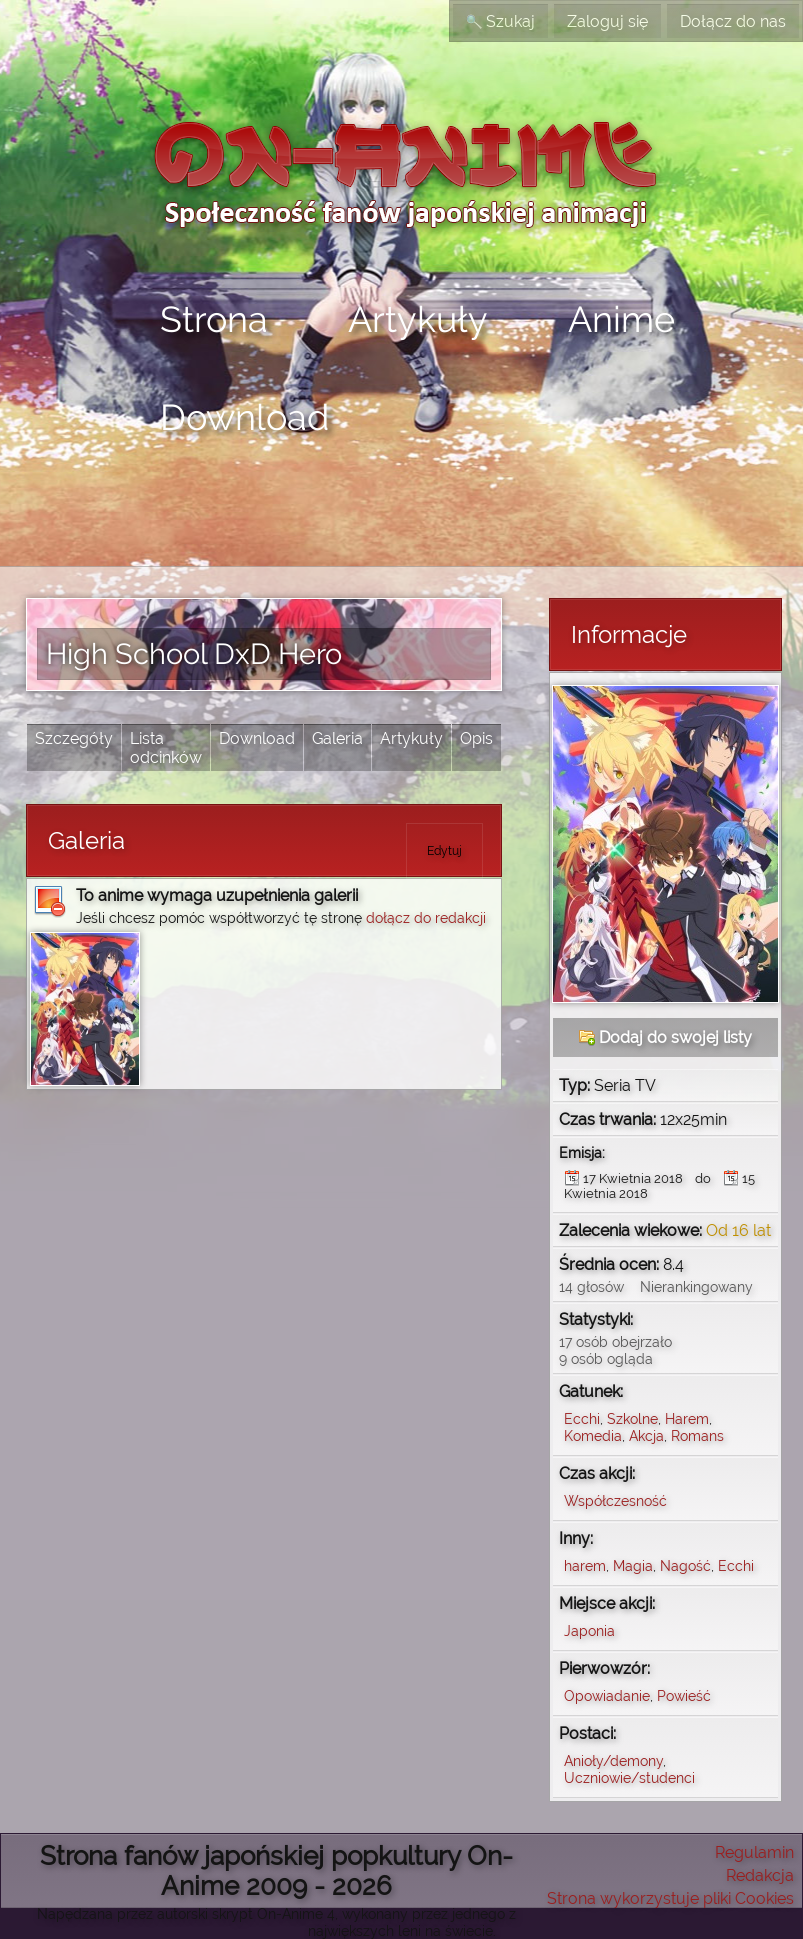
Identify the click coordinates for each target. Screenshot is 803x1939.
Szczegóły (74, 738)
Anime (621, 319)
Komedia (593, 1435)
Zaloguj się (607, 21)
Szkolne (632, 1418)
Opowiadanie (607, 1695)
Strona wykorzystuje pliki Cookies (670, 1898)
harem (585, 1565)
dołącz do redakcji (426, 917)
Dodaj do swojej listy (665, 1037)
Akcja (646, 1435)
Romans (697, 1435)
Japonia (589, 1630)
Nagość (685, 1565)
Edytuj (444, 851)
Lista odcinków (166, 748)
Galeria (337, 738)
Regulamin (754, 1852)
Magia (633, 1565)
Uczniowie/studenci (629, 1777)
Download (244, 417)
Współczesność (615, 1500)
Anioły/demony (613, 1760)
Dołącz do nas (733, 21)
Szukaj (500, 21)
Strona (214, 319)
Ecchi (582, 1418)
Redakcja (760, 1875)
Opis (476, 738)
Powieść (684, 1695)
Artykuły (418, 319)
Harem (687, 1418)
